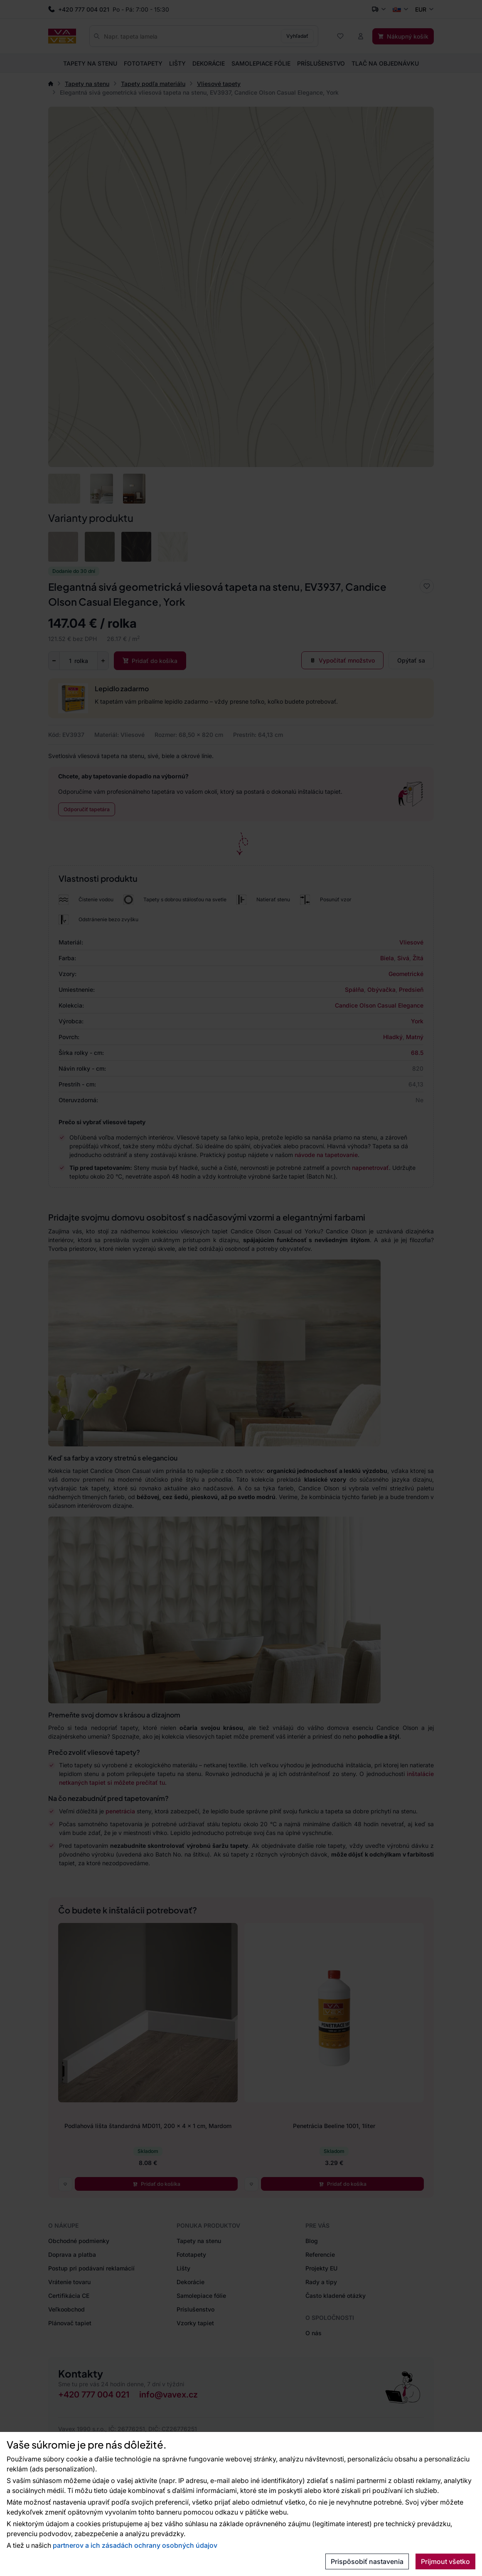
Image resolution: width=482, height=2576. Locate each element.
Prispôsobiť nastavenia (367, 2561)
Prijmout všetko (445, 2561)
